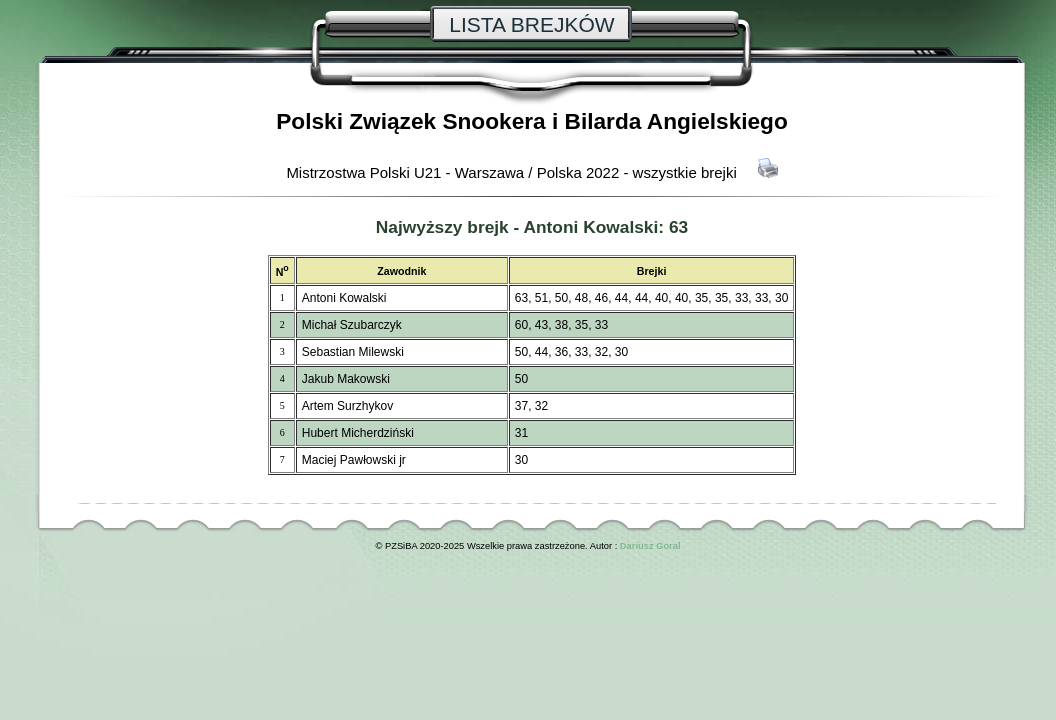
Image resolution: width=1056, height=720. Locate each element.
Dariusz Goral (650, 546)
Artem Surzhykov (347, 406)
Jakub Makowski (346, 379)
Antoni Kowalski (591, 227)
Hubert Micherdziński (358, 433)
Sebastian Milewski (353, 352)
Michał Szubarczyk (352, 325)
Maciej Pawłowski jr (354, 460)
